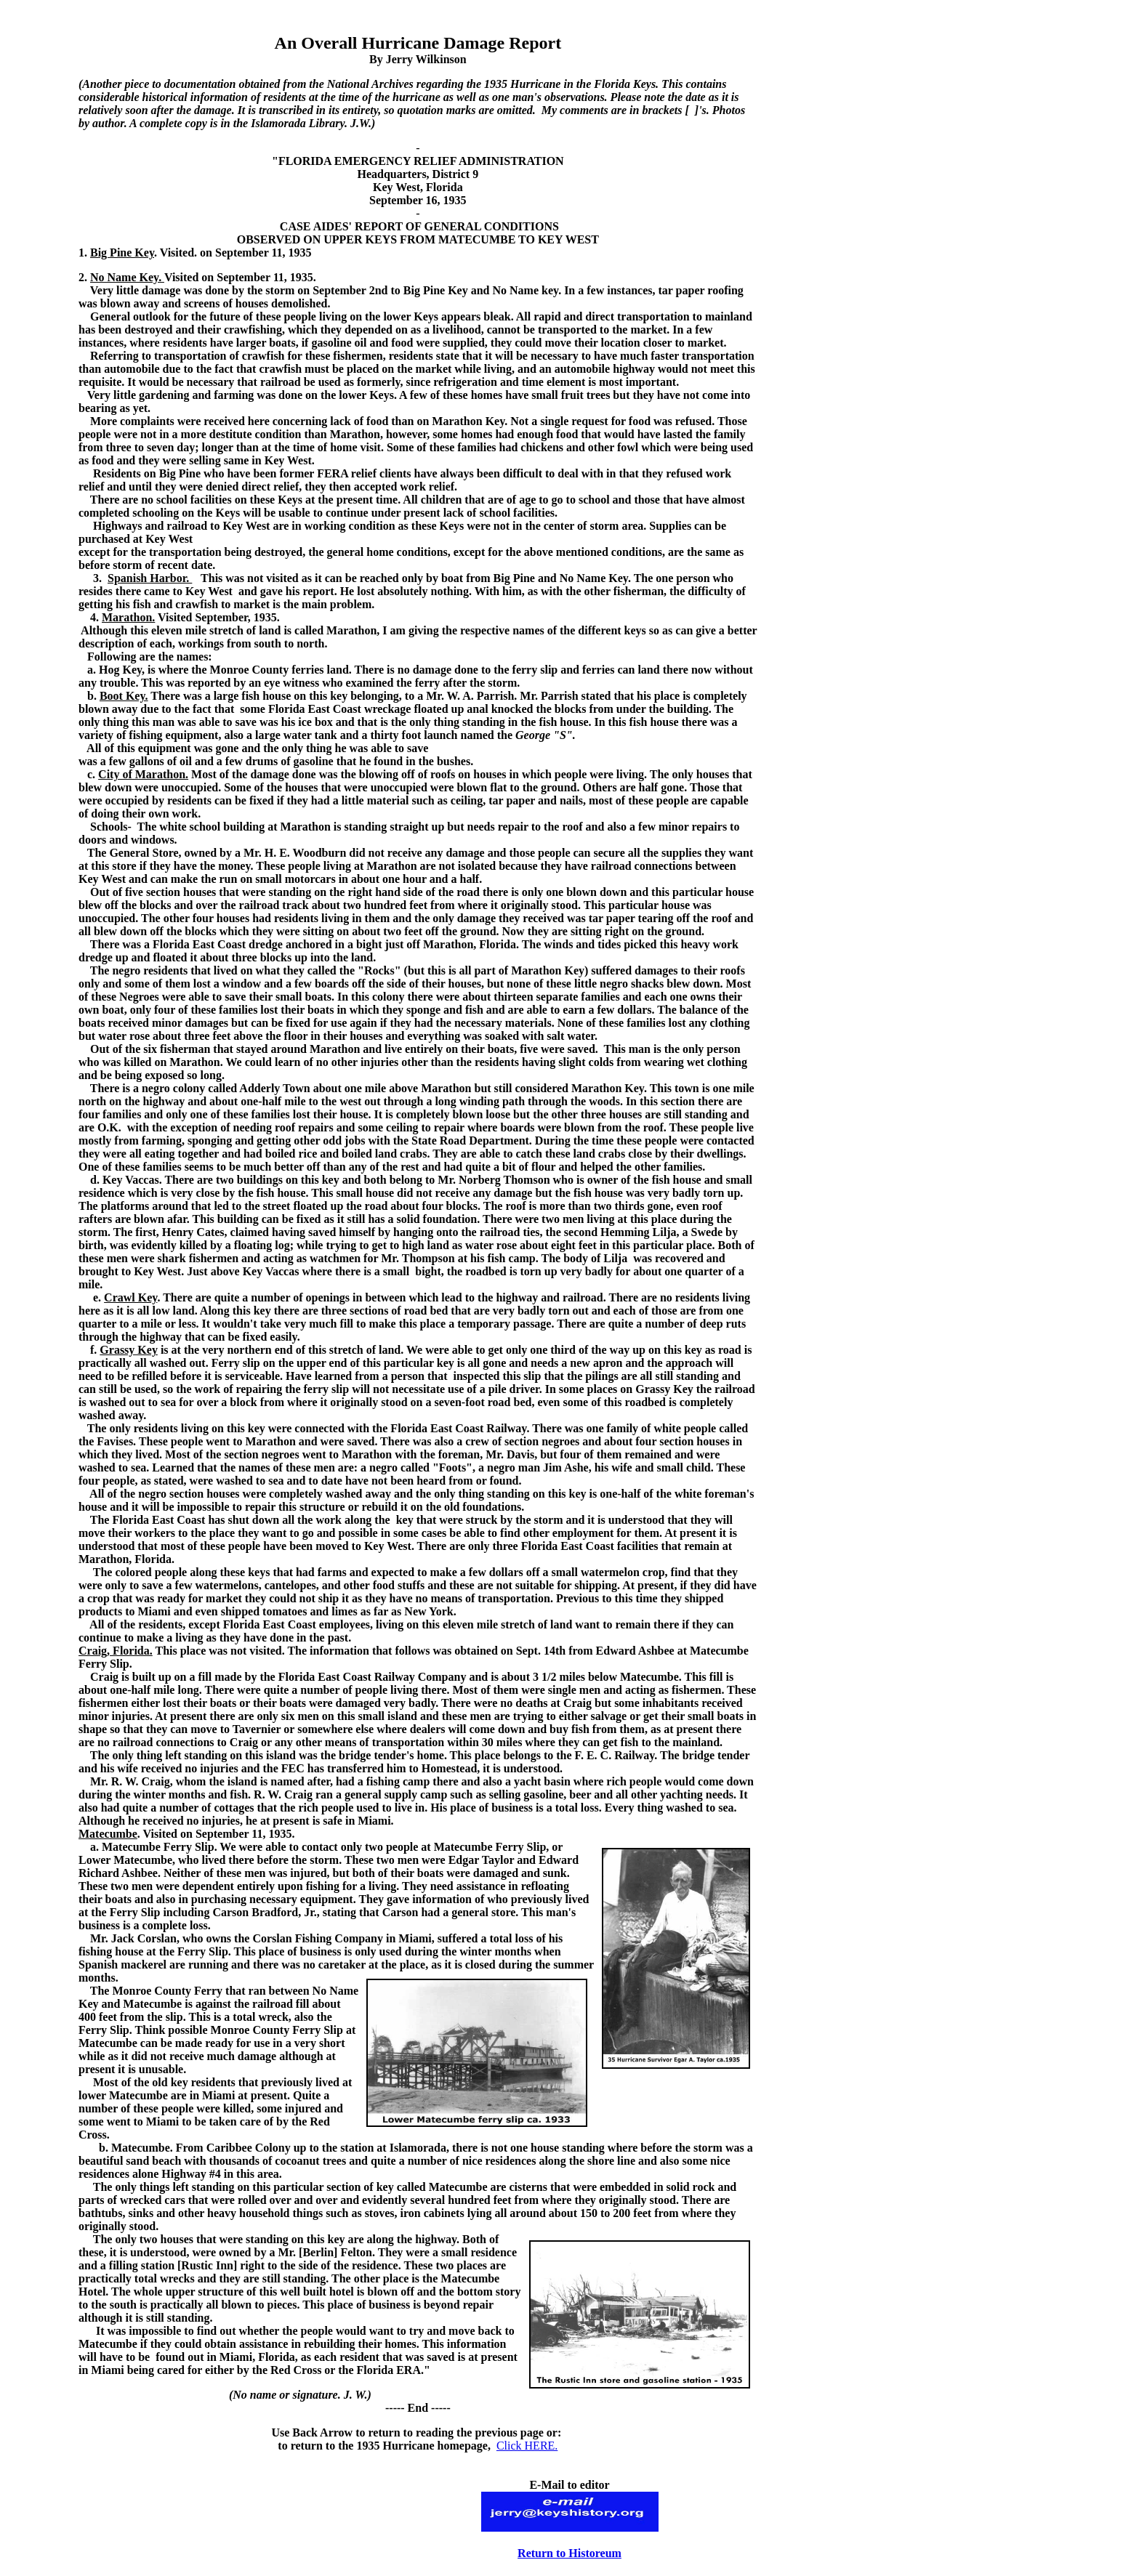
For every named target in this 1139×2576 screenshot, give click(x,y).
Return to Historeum (569, 2553)
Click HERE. (527, 2445)
